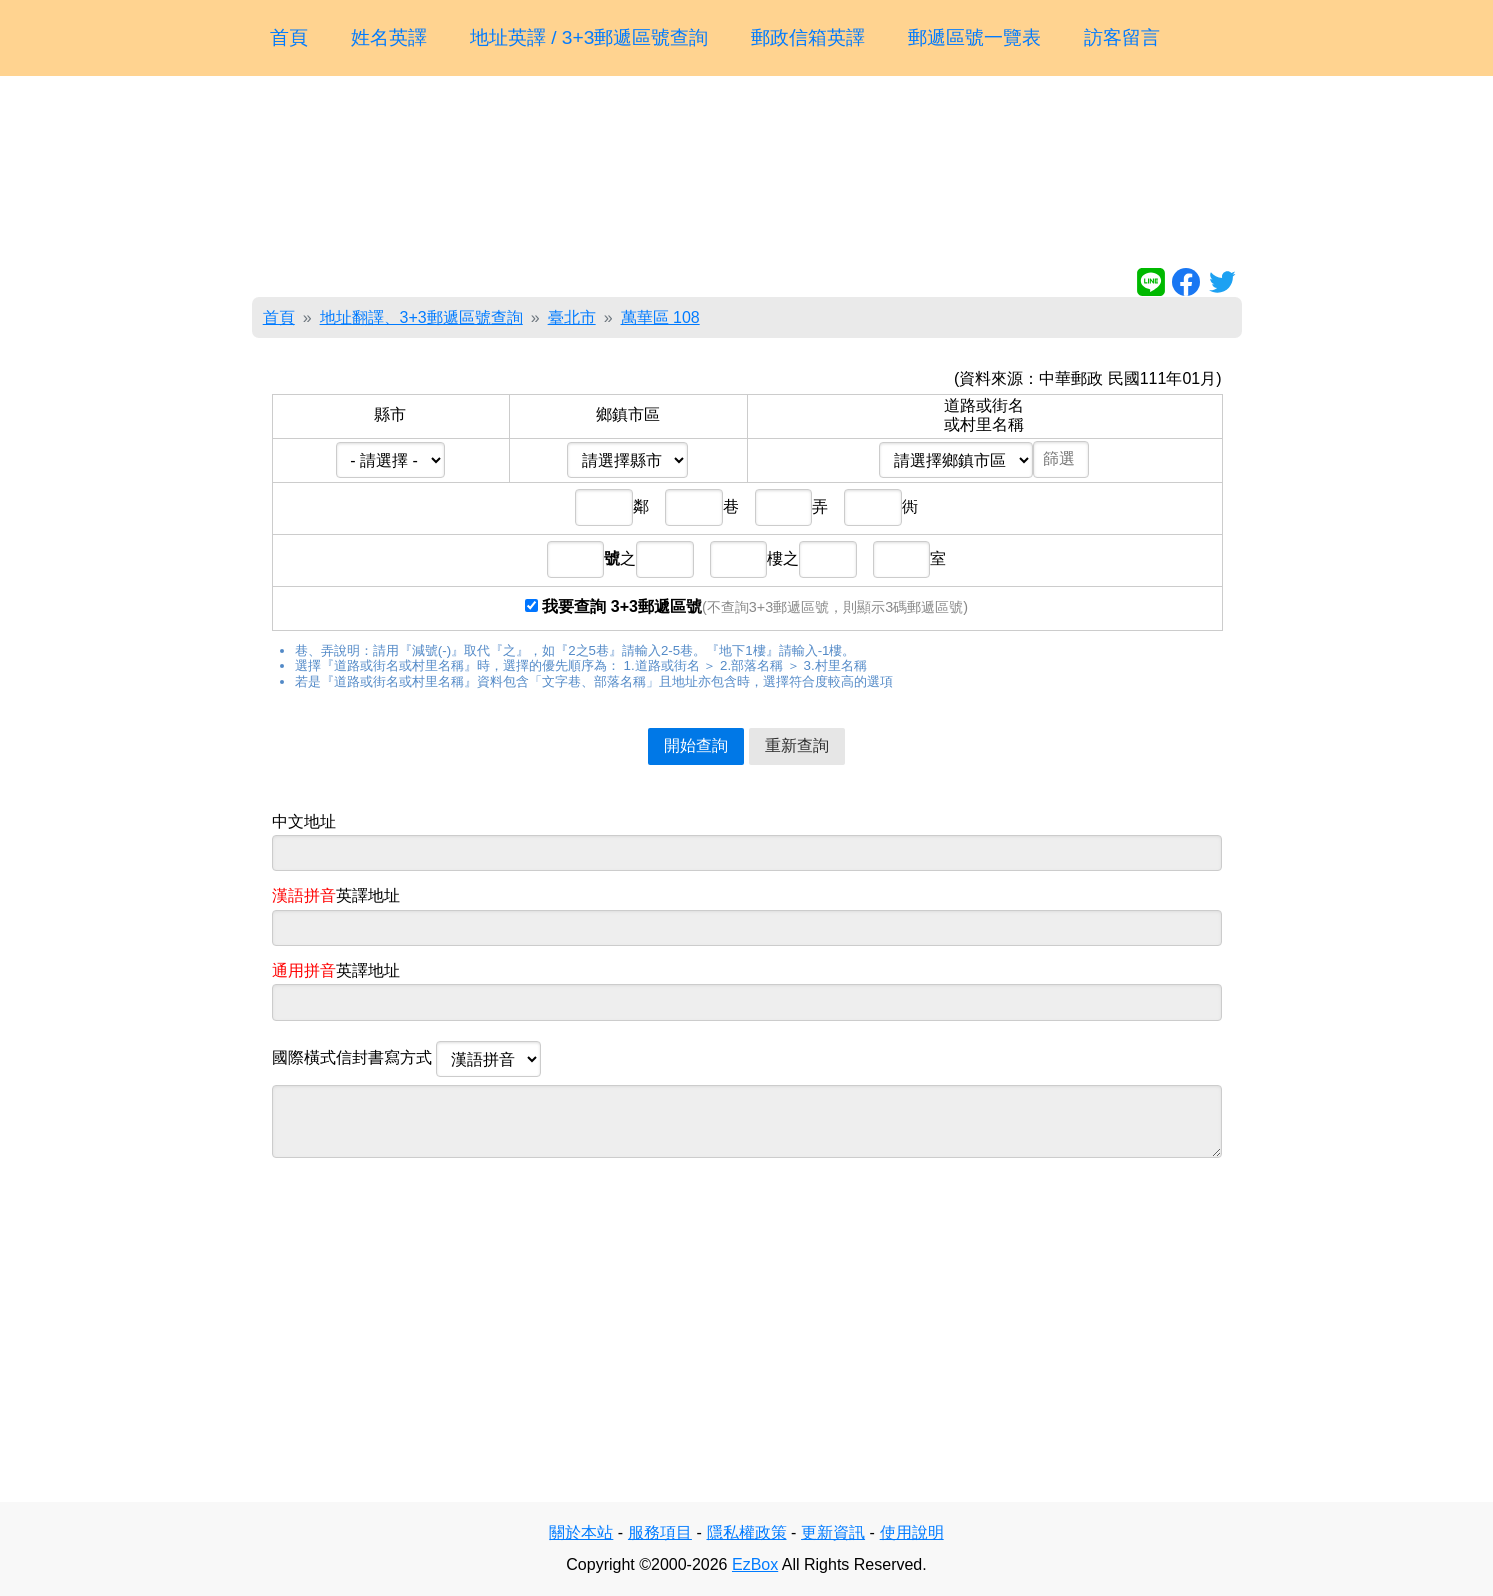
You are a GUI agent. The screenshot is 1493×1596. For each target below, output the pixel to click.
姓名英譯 (389, 37)
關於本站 (581, 1532)
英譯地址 (336, 895)
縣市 (390, 414)
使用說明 (912, 1532)
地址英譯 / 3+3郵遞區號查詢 (589, 37)
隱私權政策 (747, 1532)
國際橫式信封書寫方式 (407, 1059)
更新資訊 (833, 1532)
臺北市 (572, 317)
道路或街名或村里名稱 (984, 414)
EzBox (755, 1564)
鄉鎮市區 (628, 414)
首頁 (289, 37)
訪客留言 (1122, 37)
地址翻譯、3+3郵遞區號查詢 (421, 317)
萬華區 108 (660, 317)
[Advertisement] (747, 176)
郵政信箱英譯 (808, 37)
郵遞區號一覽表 (974, 37)
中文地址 (304, 821)
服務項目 (660, 1532)
